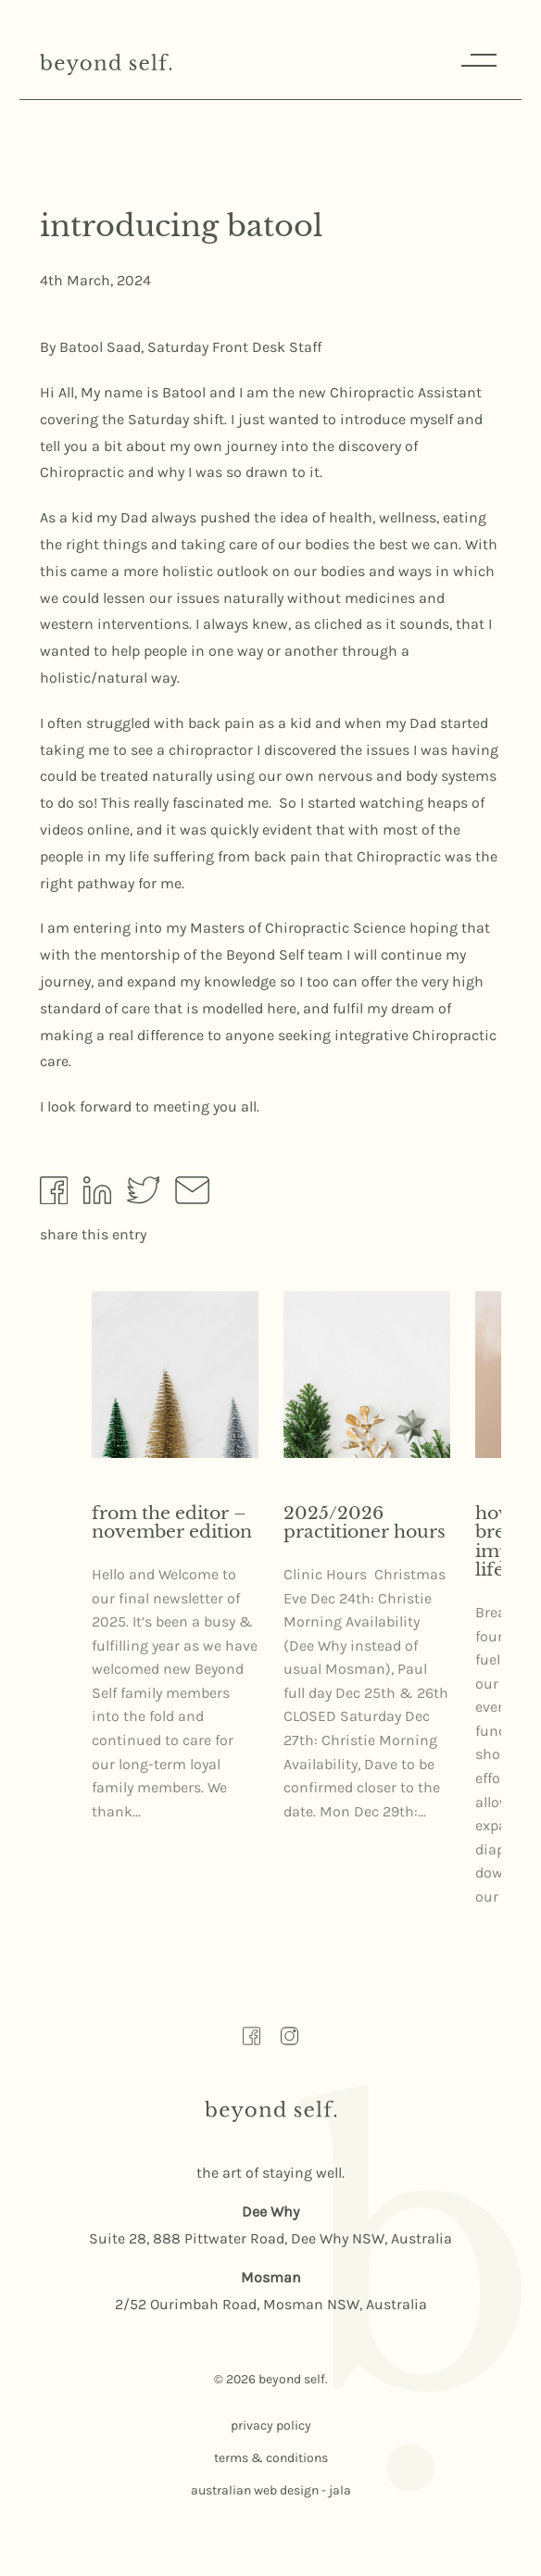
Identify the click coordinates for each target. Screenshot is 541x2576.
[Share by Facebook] (54, 1194)
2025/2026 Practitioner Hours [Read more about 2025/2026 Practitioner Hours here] (364, 1523)
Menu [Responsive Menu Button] (477, 60)
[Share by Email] (192, 1194)
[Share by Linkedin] (97, 1194)
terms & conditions (271, 2458)
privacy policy (271, 2425)
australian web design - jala (271, 2490)
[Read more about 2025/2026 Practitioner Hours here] (366, 1374)
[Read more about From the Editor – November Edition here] (175, 1374)
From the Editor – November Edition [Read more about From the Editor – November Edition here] (172, 1523)
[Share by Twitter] (143, 1194)
